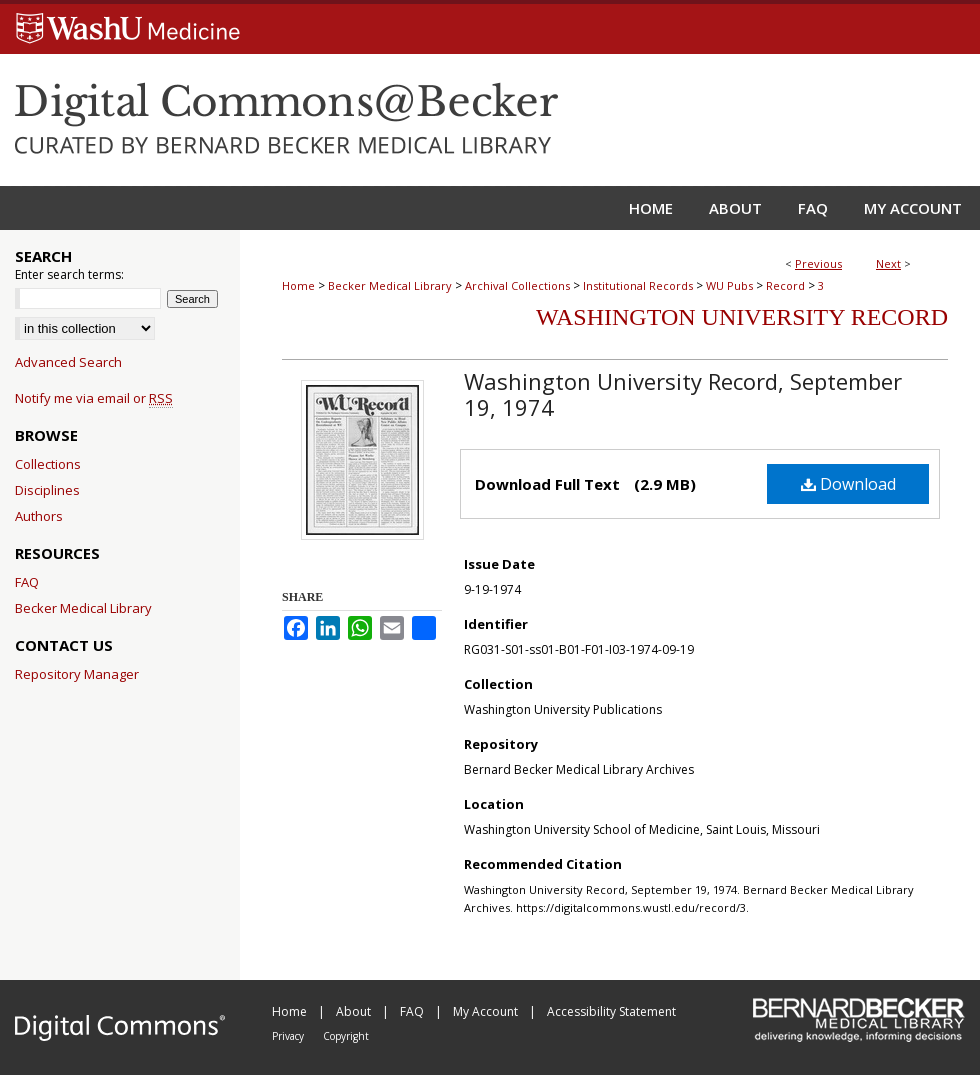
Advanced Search (68, 362)
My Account (487, 1011)
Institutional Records (638, 285)
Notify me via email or (94, 398)
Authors (39, 516)
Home (298, 285)
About (355, 1011)
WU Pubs (729, 285)
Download (848, 484)
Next (888, 263)
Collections (48, 464)
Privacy (289, 1036)
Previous (818, 263)
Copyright (346, 1036)
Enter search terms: (69, 274)
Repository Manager (77, 674)
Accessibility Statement (611, 1011)
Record (785, 285)
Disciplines (47, 490)
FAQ (27, 582)
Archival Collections (517, 285)
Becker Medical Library (390, 285)
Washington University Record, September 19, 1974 (683, 394)
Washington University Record (742, 317)
